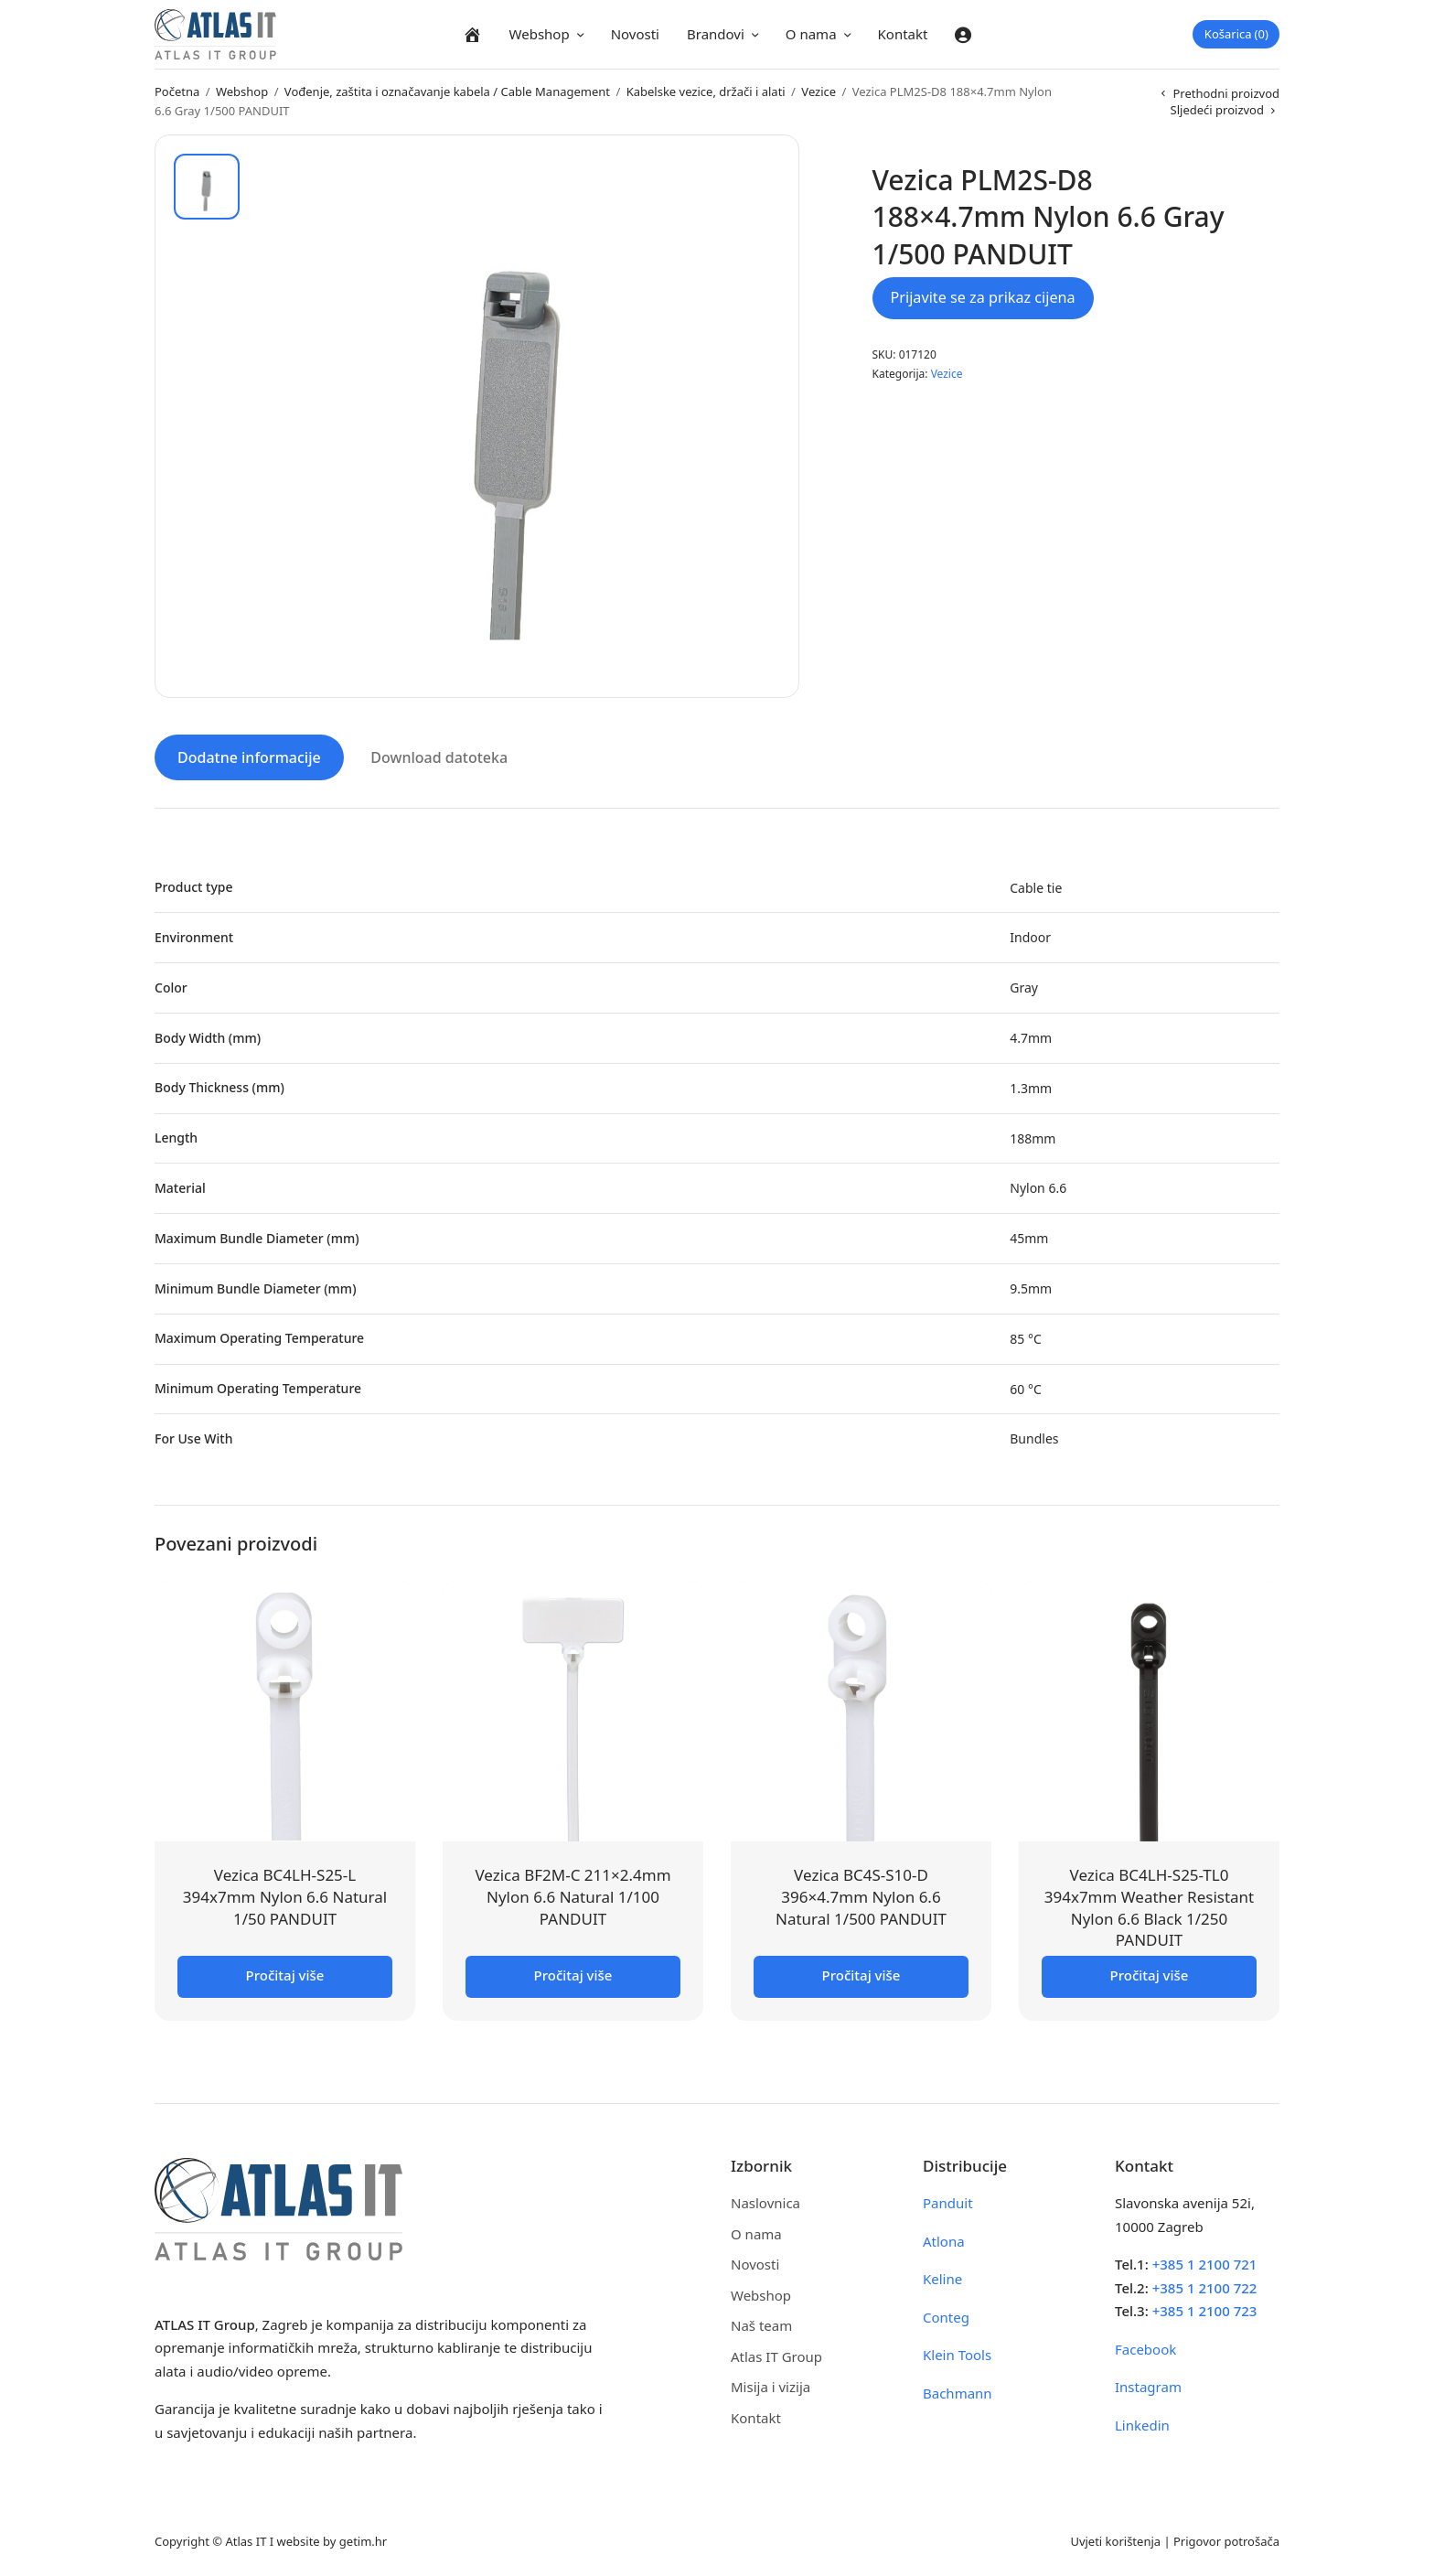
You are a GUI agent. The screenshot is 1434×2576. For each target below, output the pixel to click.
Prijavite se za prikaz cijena (983, 297)
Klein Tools (957, 2352)
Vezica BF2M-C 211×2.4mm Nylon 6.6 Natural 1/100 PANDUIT (572, 1894)
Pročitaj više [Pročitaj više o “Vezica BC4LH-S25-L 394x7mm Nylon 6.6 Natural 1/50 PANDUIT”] (285, 1972)
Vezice (818, 91)
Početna (177, 91)
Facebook (1145, 2346)
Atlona (944, 2238)
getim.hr (363, 2538)
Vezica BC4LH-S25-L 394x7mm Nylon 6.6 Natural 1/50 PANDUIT (285, 1894)
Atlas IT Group (776, 2354)
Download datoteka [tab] (439, 755)
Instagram (1148, 2384)
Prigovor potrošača (1226, 2538)
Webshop (539, 34)
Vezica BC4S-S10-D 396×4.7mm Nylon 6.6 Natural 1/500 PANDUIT (861, 1894)
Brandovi (715, 34)
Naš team (761, 2322)
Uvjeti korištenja (1115, 2538)
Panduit (948, 2200)
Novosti (635, 34)
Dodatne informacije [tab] (249, 755)
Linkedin (1142, 2422)
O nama (811, 34)
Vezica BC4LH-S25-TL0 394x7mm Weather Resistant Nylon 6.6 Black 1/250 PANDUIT (1149, 1905)
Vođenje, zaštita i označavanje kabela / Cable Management (447, 91)
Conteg (946, 2314)
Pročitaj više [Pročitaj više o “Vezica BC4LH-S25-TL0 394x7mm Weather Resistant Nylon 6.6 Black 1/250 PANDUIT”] (1149, 1972)
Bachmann (957, 2390)
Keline (942, 2276)
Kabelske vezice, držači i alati (706, 91)
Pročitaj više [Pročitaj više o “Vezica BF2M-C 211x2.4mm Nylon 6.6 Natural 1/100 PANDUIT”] (573, 1972)
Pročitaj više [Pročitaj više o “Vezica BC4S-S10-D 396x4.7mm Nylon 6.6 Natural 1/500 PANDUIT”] (861, 1972)
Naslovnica (765, 2200)
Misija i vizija (770, 2384)
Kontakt (903, 34)
